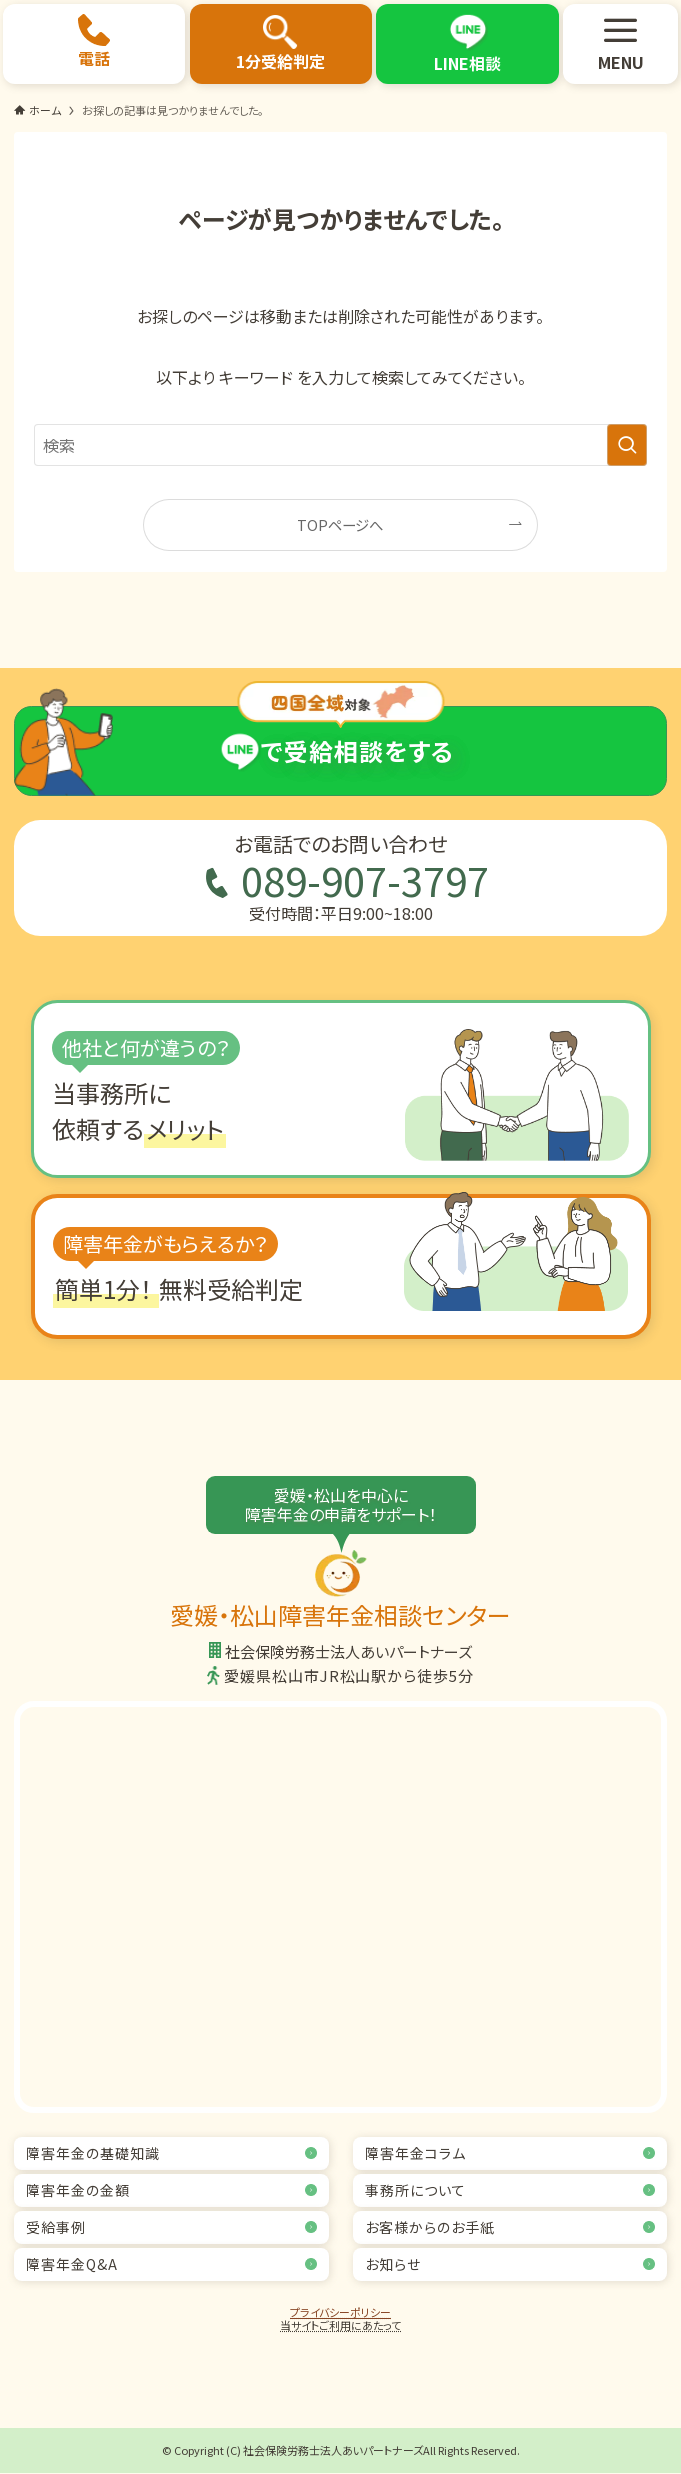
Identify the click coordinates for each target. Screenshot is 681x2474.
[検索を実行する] (627, 445)
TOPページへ (340, 524)
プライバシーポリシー (340, 2312)
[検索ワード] (340, 445)
